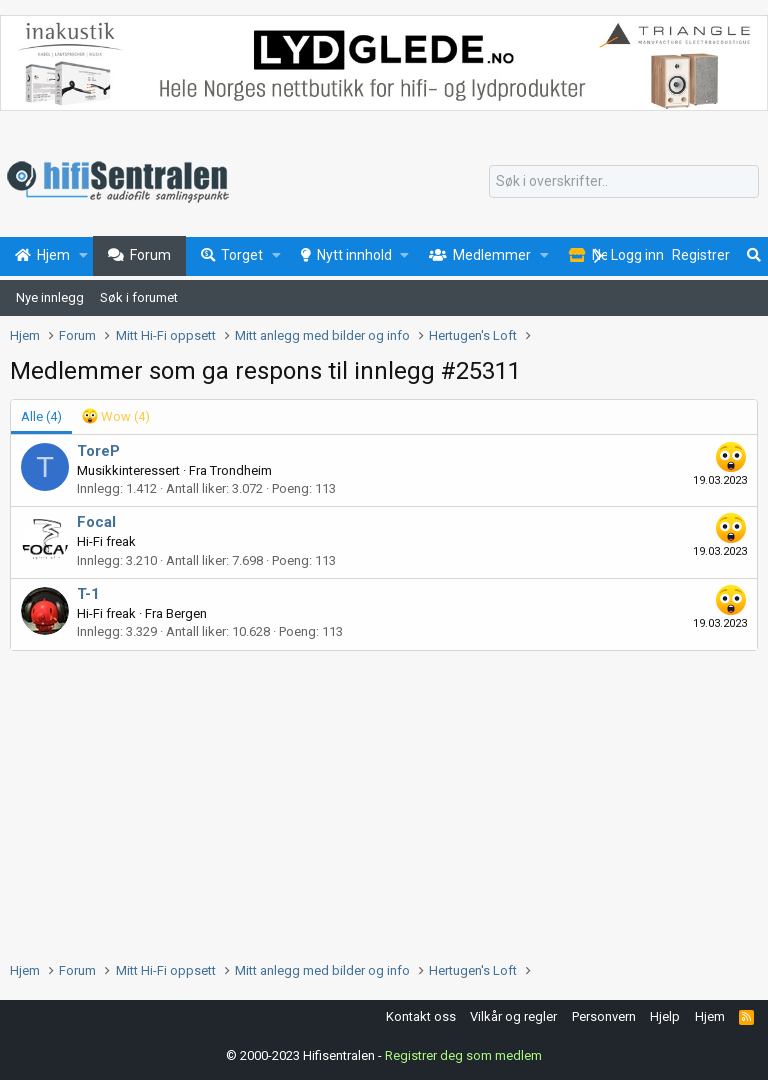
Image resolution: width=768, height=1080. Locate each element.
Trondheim (241, 470)
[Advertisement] (384, 801)
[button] (83, 256)
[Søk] (624, 182)
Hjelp (665, 1016)
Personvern (604, 1016)
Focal (96, 522)
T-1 (88, 594)
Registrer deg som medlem (463, 1055)
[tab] (116, 417)
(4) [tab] (41, 416)
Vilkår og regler (513, 1016)
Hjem (710, 1016)
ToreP (98, 451)
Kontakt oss (421, 1016)
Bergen (186, 613)
